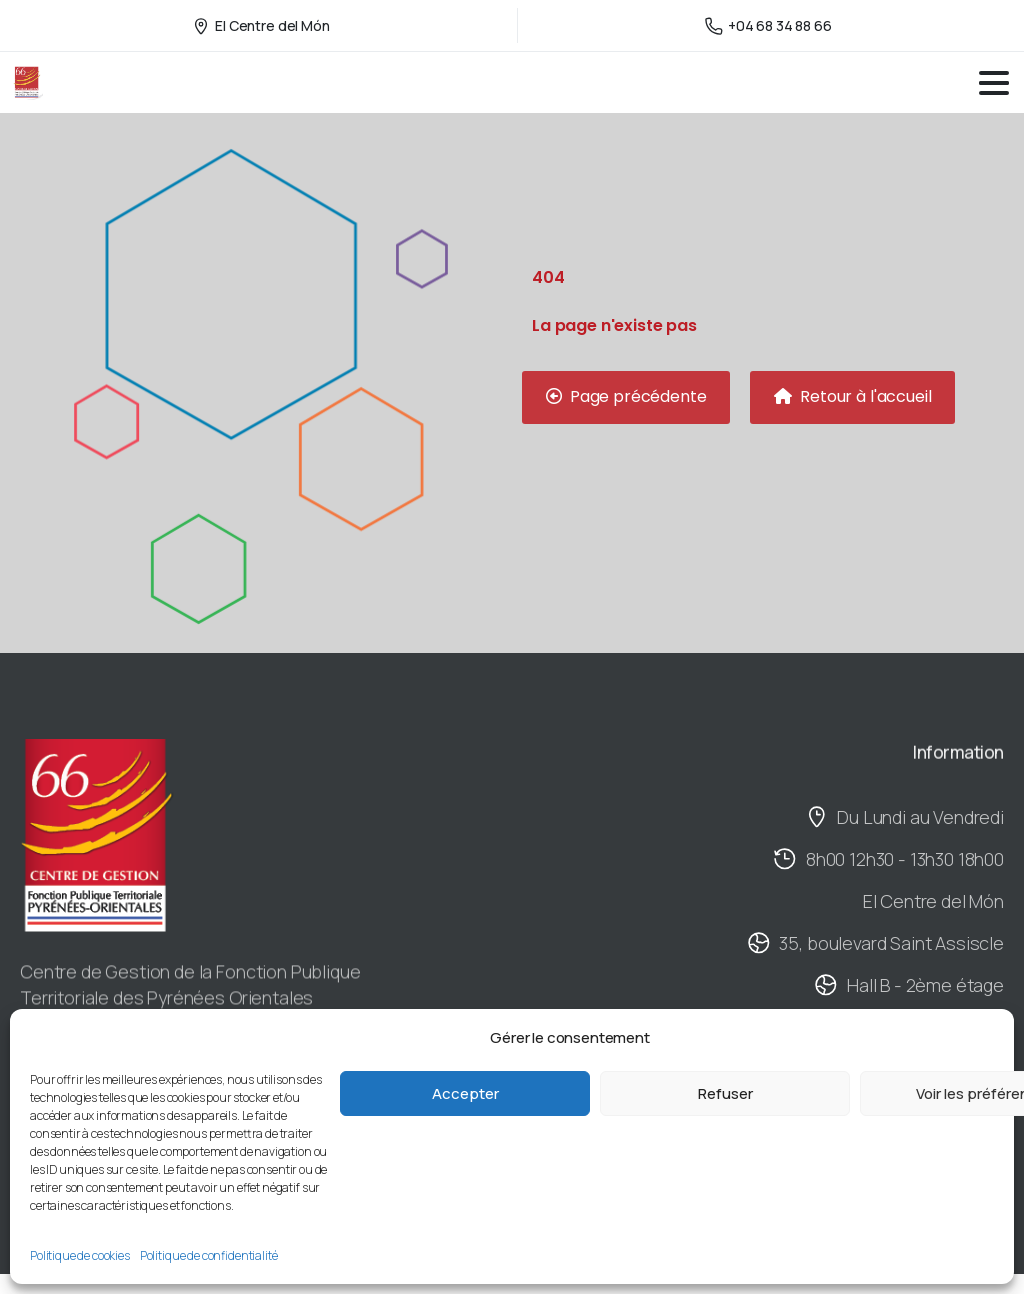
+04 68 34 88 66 (768, 25)
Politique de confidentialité (209, 1255)
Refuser (725, 1093)
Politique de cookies (80, 1255)
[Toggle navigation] (994, 83)
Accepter (465, 1093)
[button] (626, 397)
